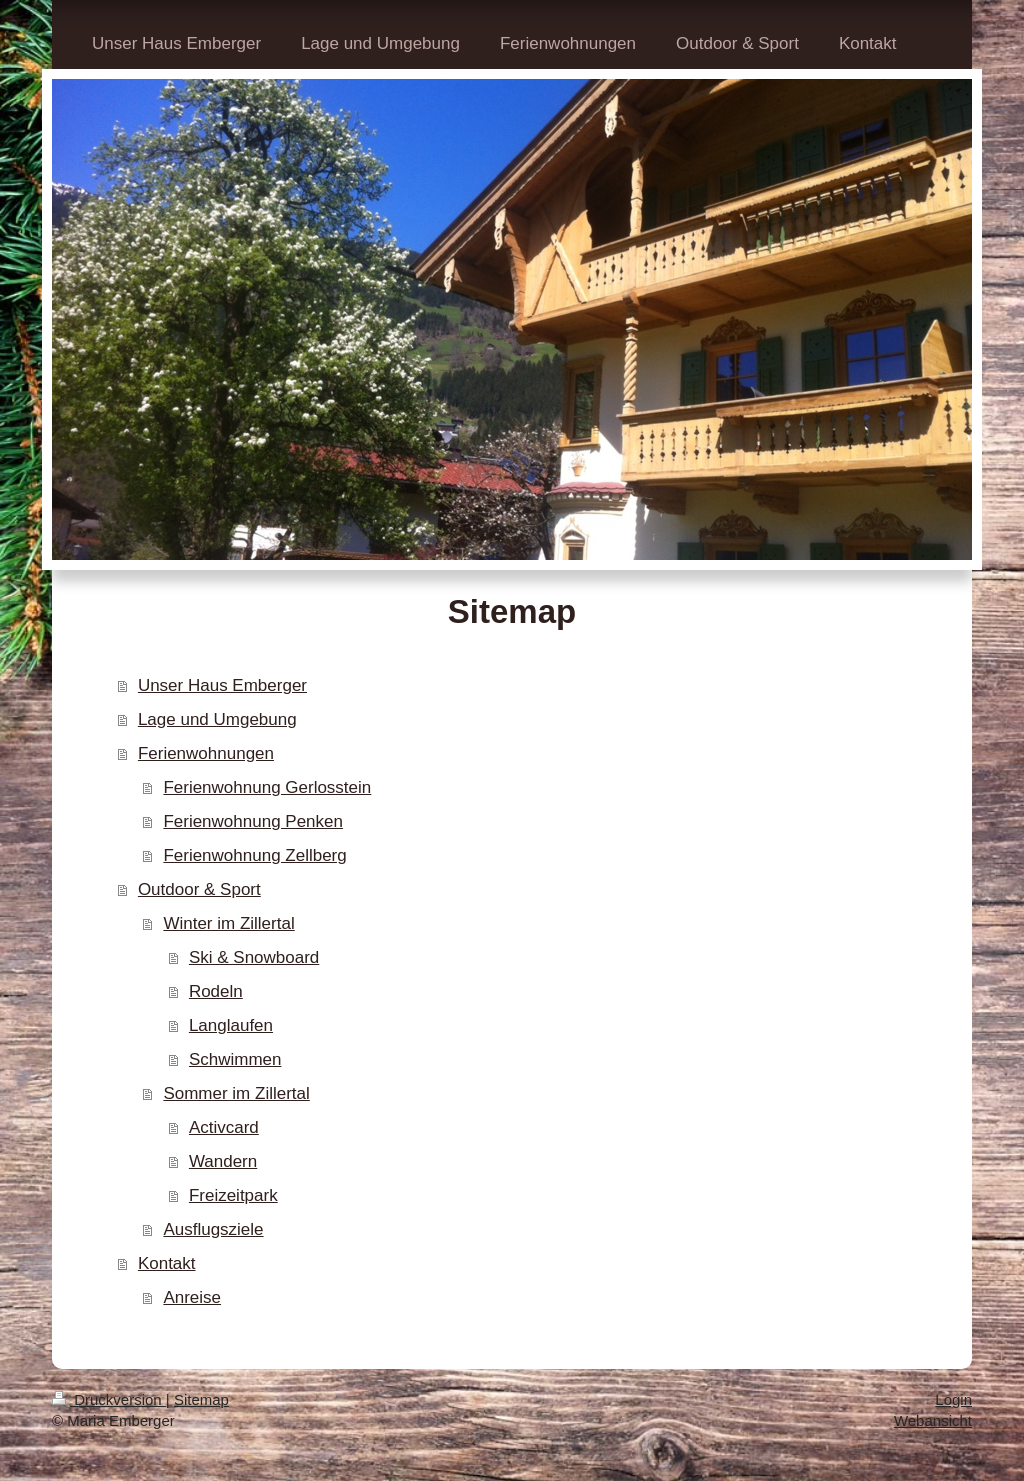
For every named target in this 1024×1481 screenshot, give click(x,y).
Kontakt (167, 1263)
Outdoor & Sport (199, 889)
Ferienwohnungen (206, 753)
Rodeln (216, 991)
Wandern (223, 1161)
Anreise (192, 1297)
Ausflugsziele (213, 1229)
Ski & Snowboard (254, 957)
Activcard (224, 1127)
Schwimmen (235, 1059)
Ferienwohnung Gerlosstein (267, 787)
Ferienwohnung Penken (253, 821)
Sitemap (201, 1399)
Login (953, 1399)
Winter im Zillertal (228, 923)
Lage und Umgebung (217, 719)
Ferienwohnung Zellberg (254, 855)
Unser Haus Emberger (222, 685)
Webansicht (933, 1420)
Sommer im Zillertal (236, 1093)
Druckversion (109, 1399)
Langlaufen (231, 1025)
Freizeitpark (233, 1195)
